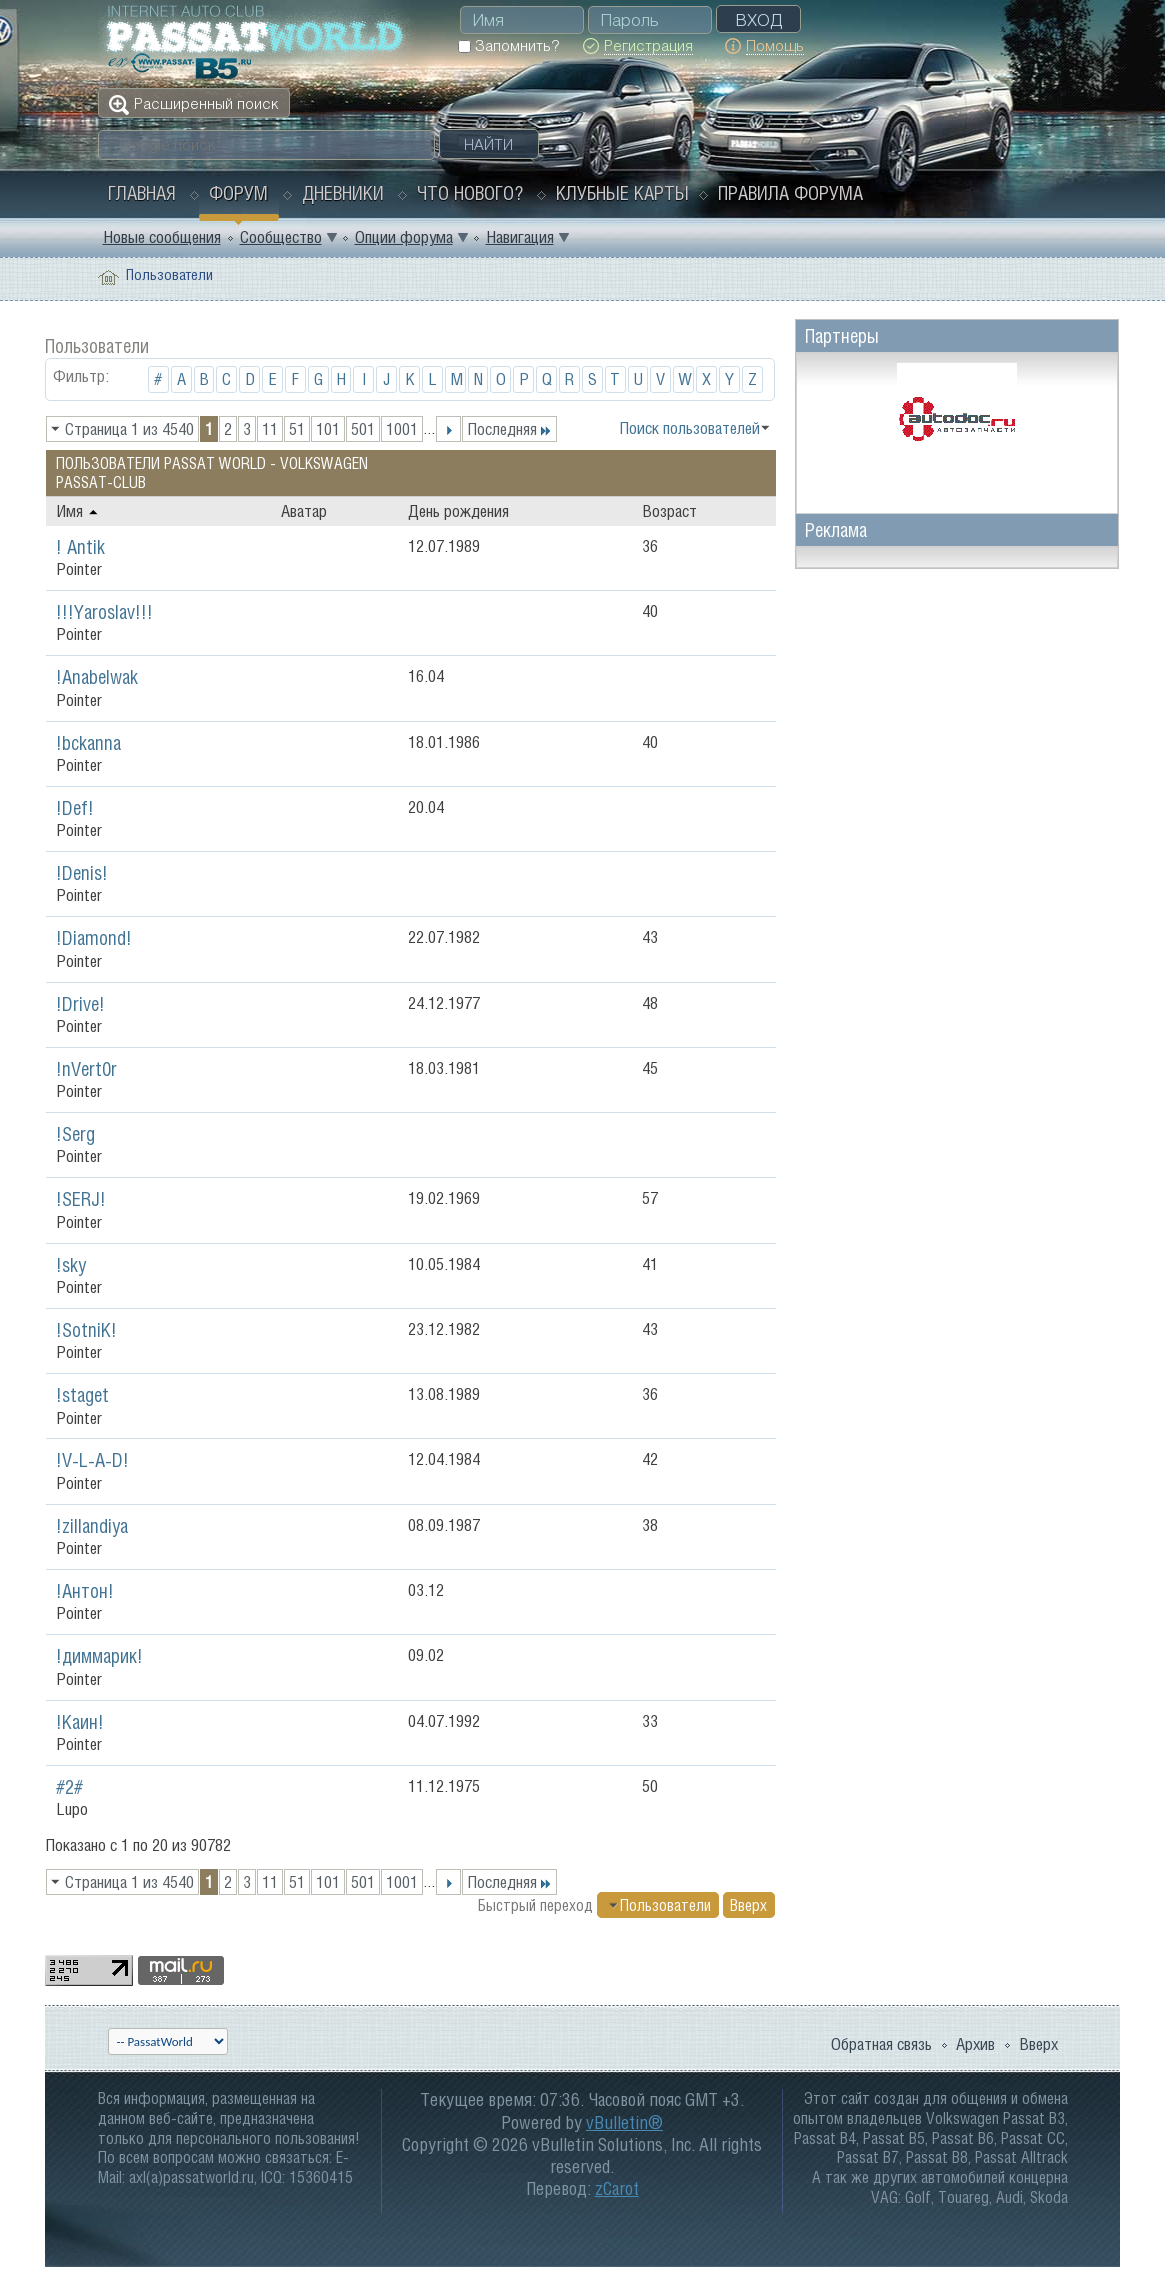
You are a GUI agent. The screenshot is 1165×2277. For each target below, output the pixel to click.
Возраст (669, 511)
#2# (69, 1787)
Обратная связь (881, 2044)
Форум (238, 193)
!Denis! (82, 873)
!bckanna (88, 743)
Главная (142, 193)
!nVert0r (86, 1069)
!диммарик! (99, 1656)
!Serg (75, 1134)
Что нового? (470, 193)
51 (297, 429)
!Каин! (80, 1722)
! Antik (80, 547)
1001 (402, 429)
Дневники (343, 193)
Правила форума (790, 193)
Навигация (520, 237)
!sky (71, 1265)
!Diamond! (94, 938)
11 (270, 429)
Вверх (748, 1905)
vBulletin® (624, 2122)
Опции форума (404, 237)
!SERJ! (81, 1199)
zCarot (617, 2188)
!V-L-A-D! (92, 1460)
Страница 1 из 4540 (129, 429)
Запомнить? (508, 45)
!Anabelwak (97, 677)
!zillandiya (92, 1526)
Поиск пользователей (689, 428)
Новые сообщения (162, 237)
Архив (975, 2044)
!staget (82, 1395)
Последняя (509, 429)
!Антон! (85, 1591)
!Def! (75, 808)
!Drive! (80, 1004)
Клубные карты (622, 193)
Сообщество (281, 237)
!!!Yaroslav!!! (104, 612)
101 (328, 429)
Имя (78, 511)
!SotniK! (86, 1330)
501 (363, 429)
